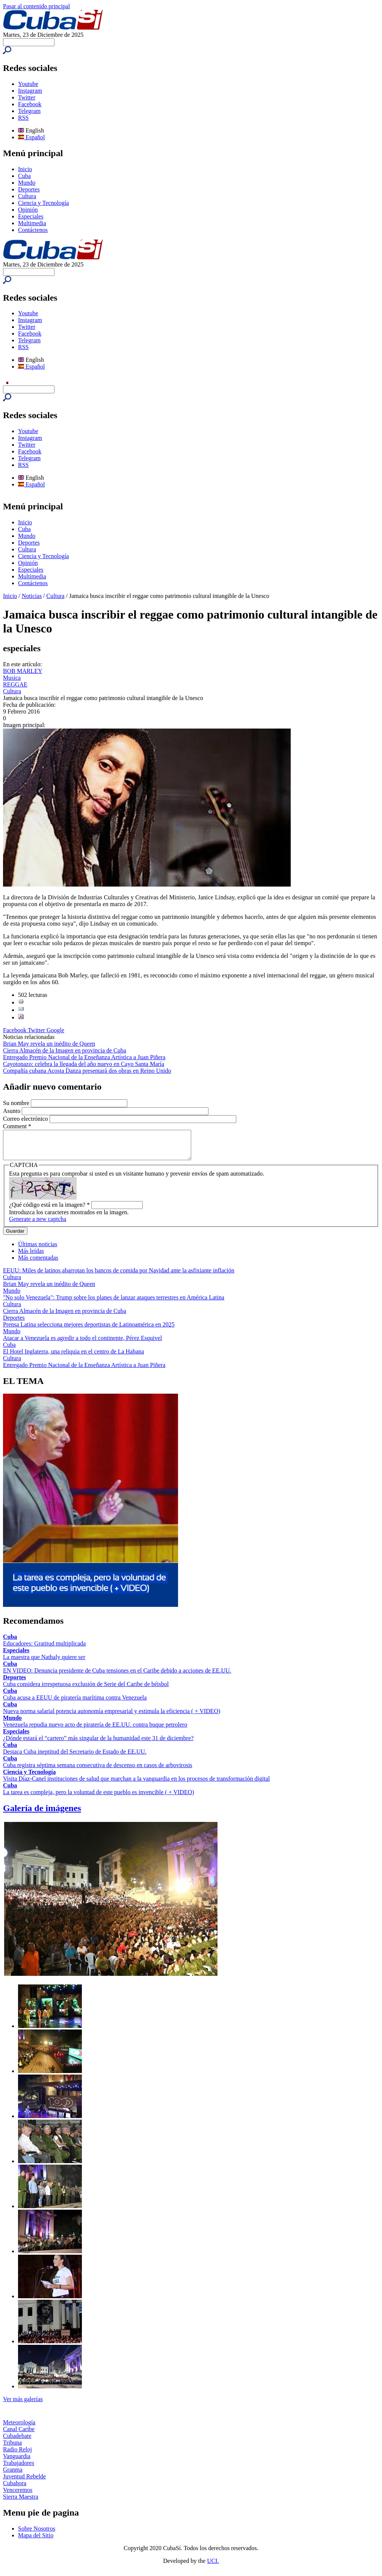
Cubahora (14, 2489)
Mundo (26, 182)
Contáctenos (33, 230)
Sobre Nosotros (36, 2534)
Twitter (26, 97)
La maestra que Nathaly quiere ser (44, 1662)
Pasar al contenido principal (36, 6)
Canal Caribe (19, 2434)
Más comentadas (38, 1263)
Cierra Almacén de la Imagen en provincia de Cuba (64, 1050)
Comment (17, 1126)
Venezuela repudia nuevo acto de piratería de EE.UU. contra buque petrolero (95, 1730)
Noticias (32, 596)
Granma (13, 2475)
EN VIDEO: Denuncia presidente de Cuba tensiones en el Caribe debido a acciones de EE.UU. (117, 1676)
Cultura (27, 196)
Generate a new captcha (37, 1224)
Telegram (29, 111)
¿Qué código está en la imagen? (49, 1210)
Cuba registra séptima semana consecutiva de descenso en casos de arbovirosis (97, 1771)
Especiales (31, 216)
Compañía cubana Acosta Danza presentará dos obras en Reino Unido (87, 1070)
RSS (23, 117)
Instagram (30, 90)
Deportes (29, 189)
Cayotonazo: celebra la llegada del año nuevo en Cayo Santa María (83, 1064)
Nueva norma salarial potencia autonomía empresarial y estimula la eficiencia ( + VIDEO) (111, 1716)
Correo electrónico (26, 1119)
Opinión (28, 209)
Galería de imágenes (42, 1814)
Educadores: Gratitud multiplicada (44, 1649)
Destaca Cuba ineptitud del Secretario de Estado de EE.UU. (74, 1757)
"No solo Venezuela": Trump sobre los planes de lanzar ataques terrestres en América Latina (113, 1303)
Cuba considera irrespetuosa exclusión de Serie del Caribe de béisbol (86, 1689)
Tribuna (12, 2448)
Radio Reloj (17, 2455)
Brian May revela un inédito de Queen (49, 1043)
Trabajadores (18, 2468)
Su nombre (17, 1103)
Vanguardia (16, 2462)
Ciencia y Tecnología (43, 203)
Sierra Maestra (20, 2502)
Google (55, 1030)
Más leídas (31, 1256)
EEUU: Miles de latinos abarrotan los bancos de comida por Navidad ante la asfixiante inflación (118, 1276)
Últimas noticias (37, 1250)
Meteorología (19, 2428)
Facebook (29, 104)
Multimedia (32, 223)
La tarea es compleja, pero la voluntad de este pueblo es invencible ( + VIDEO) (98, 1798)
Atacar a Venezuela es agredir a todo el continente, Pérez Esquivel (82, 1343)
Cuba (24, 176)
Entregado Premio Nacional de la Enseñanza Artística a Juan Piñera (84, 1057)
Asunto (12, 1111)
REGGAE (15, 684)
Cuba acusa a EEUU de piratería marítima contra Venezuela (75, 1703)
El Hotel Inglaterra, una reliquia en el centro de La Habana (73, 1357)
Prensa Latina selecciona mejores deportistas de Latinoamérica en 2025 (89, 1330)
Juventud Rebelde (24, 2482)
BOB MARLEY (22, 671)
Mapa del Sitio (35, 2541)
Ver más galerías (23, 2404)
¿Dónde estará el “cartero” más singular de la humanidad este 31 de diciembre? (98, 1743)
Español (31, 137)
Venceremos (17, 2495)
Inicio (25, 169)
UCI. (213, 2566)
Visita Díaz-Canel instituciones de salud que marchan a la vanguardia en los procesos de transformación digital (136, 1784)
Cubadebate (17, 2441)
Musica (12, 677)
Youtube (28, 84)
